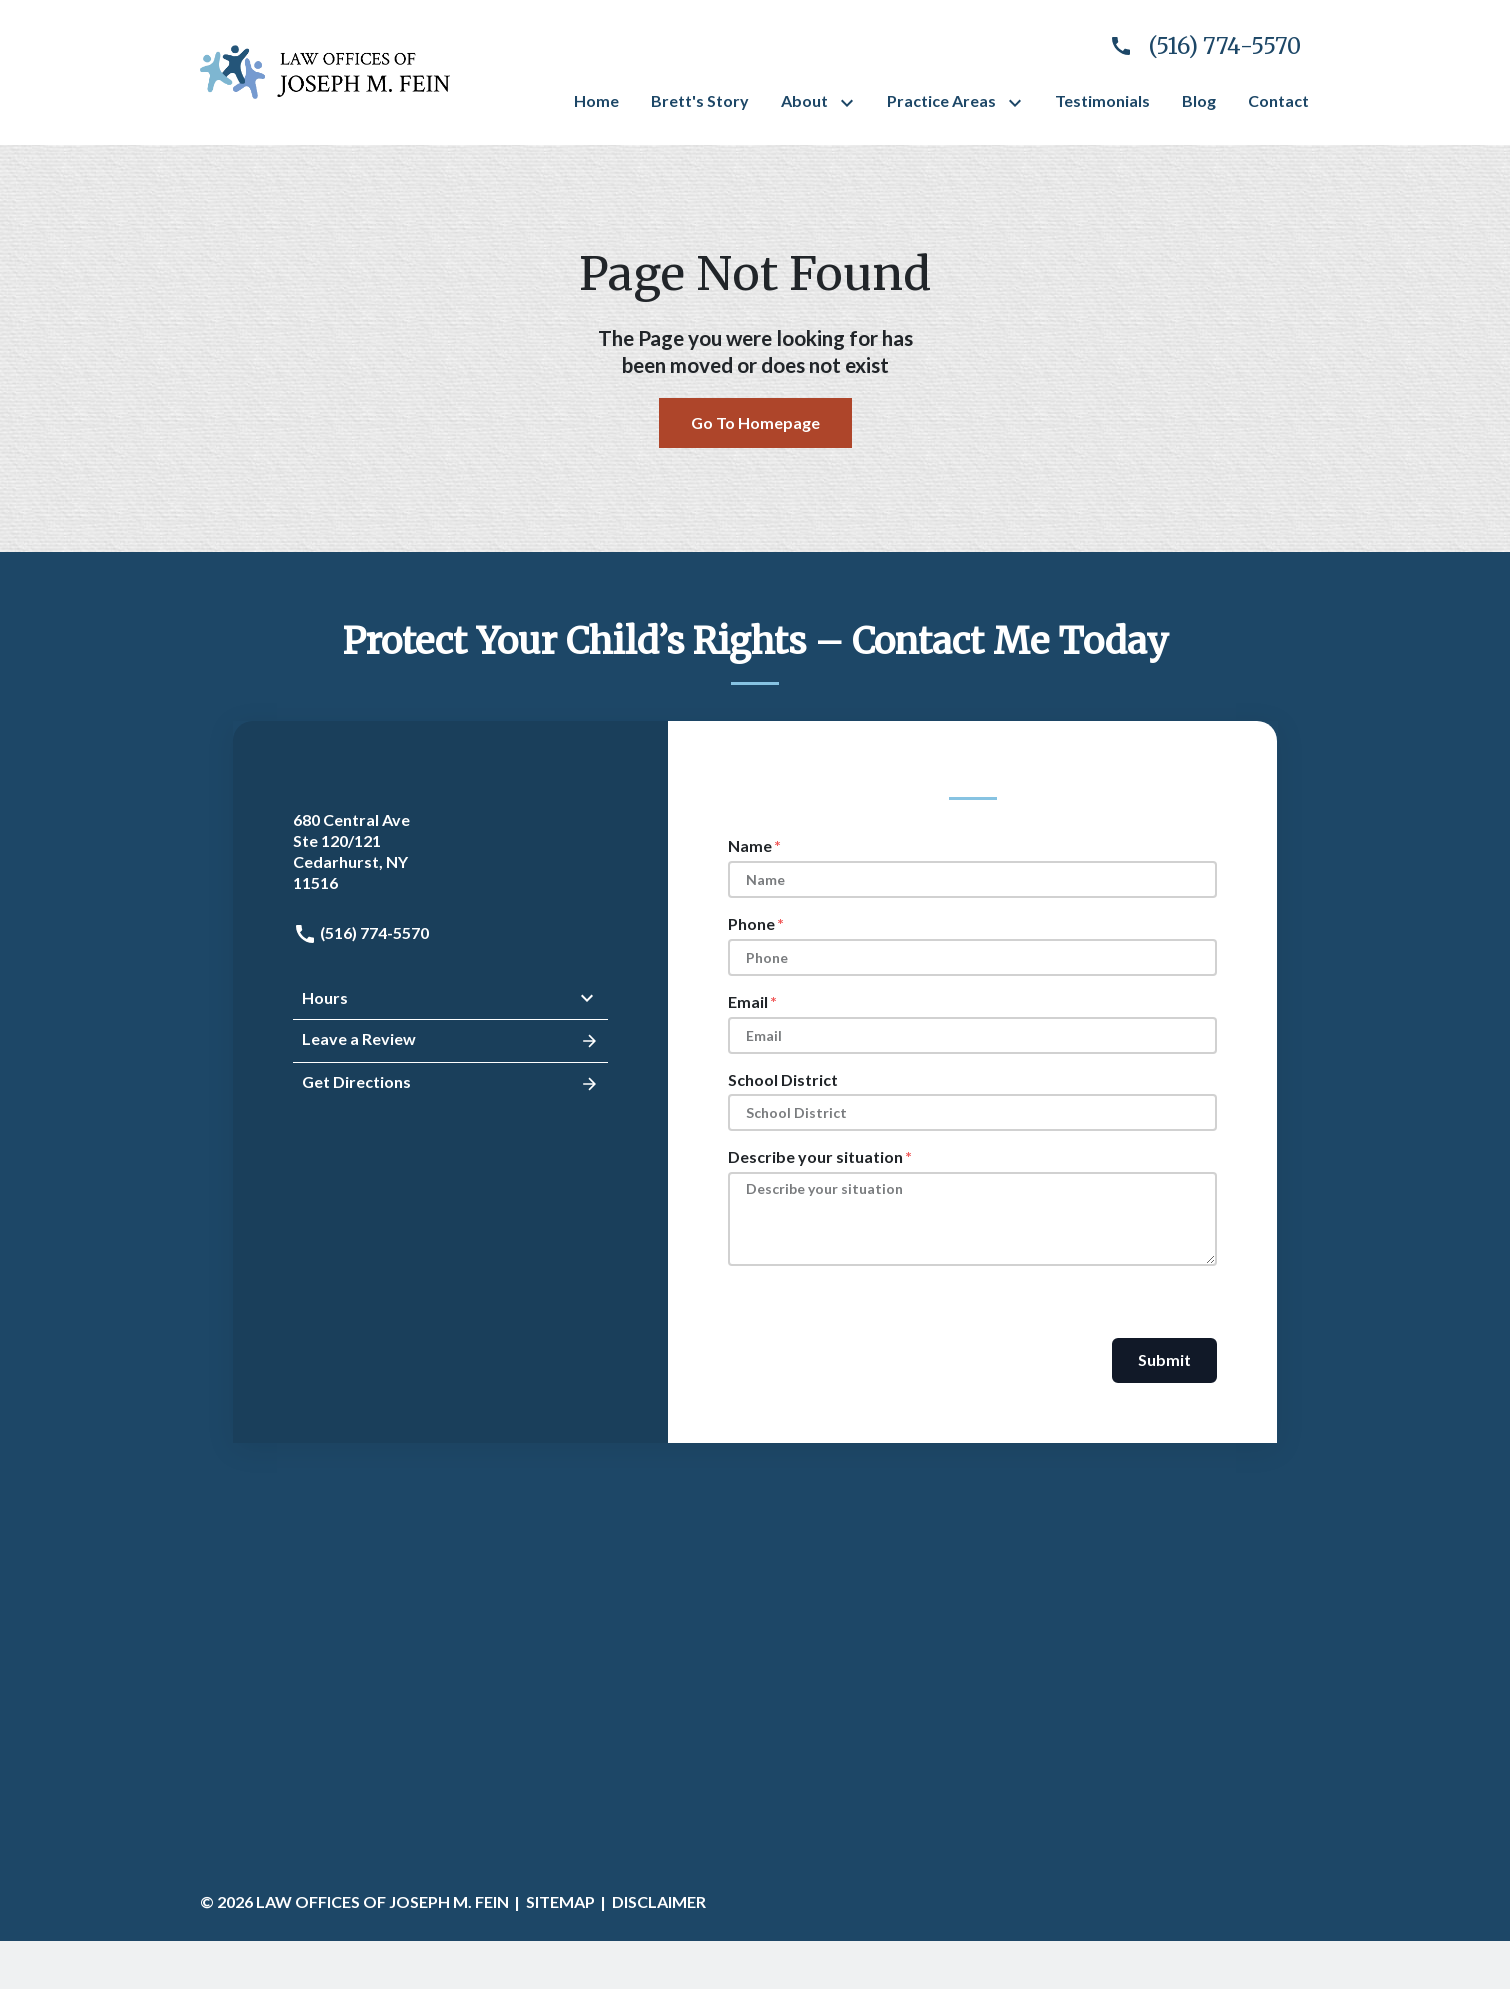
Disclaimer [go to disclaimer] (659, 1901)
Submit (1164, 1359)
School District (783, 1079)
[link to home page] (325, 69)
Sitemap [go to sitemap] (560, 1901)
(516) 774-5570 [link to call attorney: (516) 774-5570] (361, 932)
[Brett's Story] (700, 101)
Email (748, 1001)
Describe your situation (815, 1156)
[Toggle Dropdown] (851, 103)
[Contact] (1278, 101)
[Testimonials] (1102, 101)
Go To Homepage (755, 422)
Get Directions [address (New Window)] (450, 1084)
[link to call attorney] (1197, 46)
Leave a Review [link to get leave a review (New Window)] (450, 1041)
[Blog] (1199, 101)
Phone (751, 923)
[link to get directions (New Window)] (450, 851)
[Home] (596, 101)
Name (750, 845)
